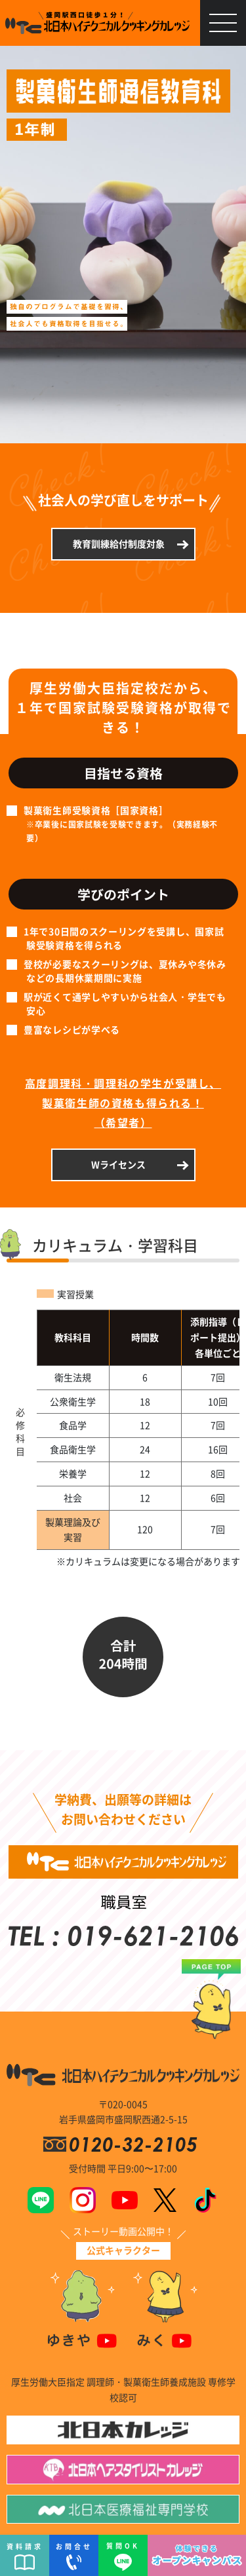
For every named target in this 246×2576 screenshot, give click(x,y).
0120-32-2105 (136, 2144)
